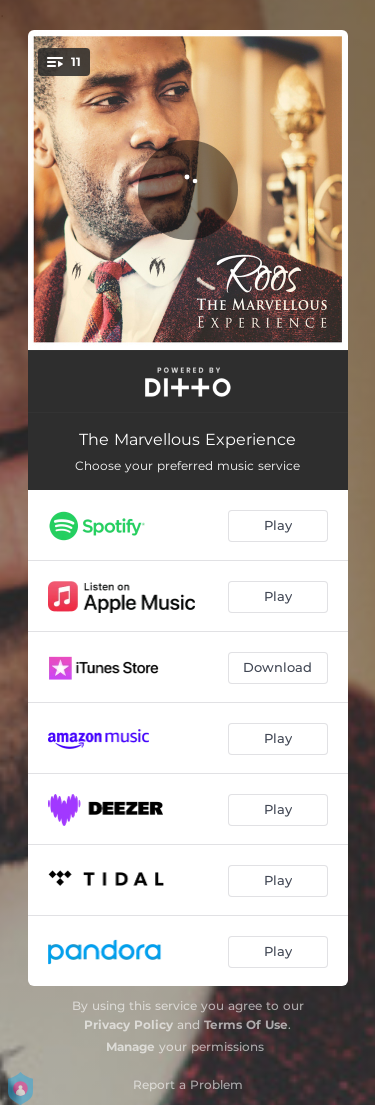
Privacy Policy (128, 1024)
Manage (130, 1046)
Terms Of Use (246, 1024)
